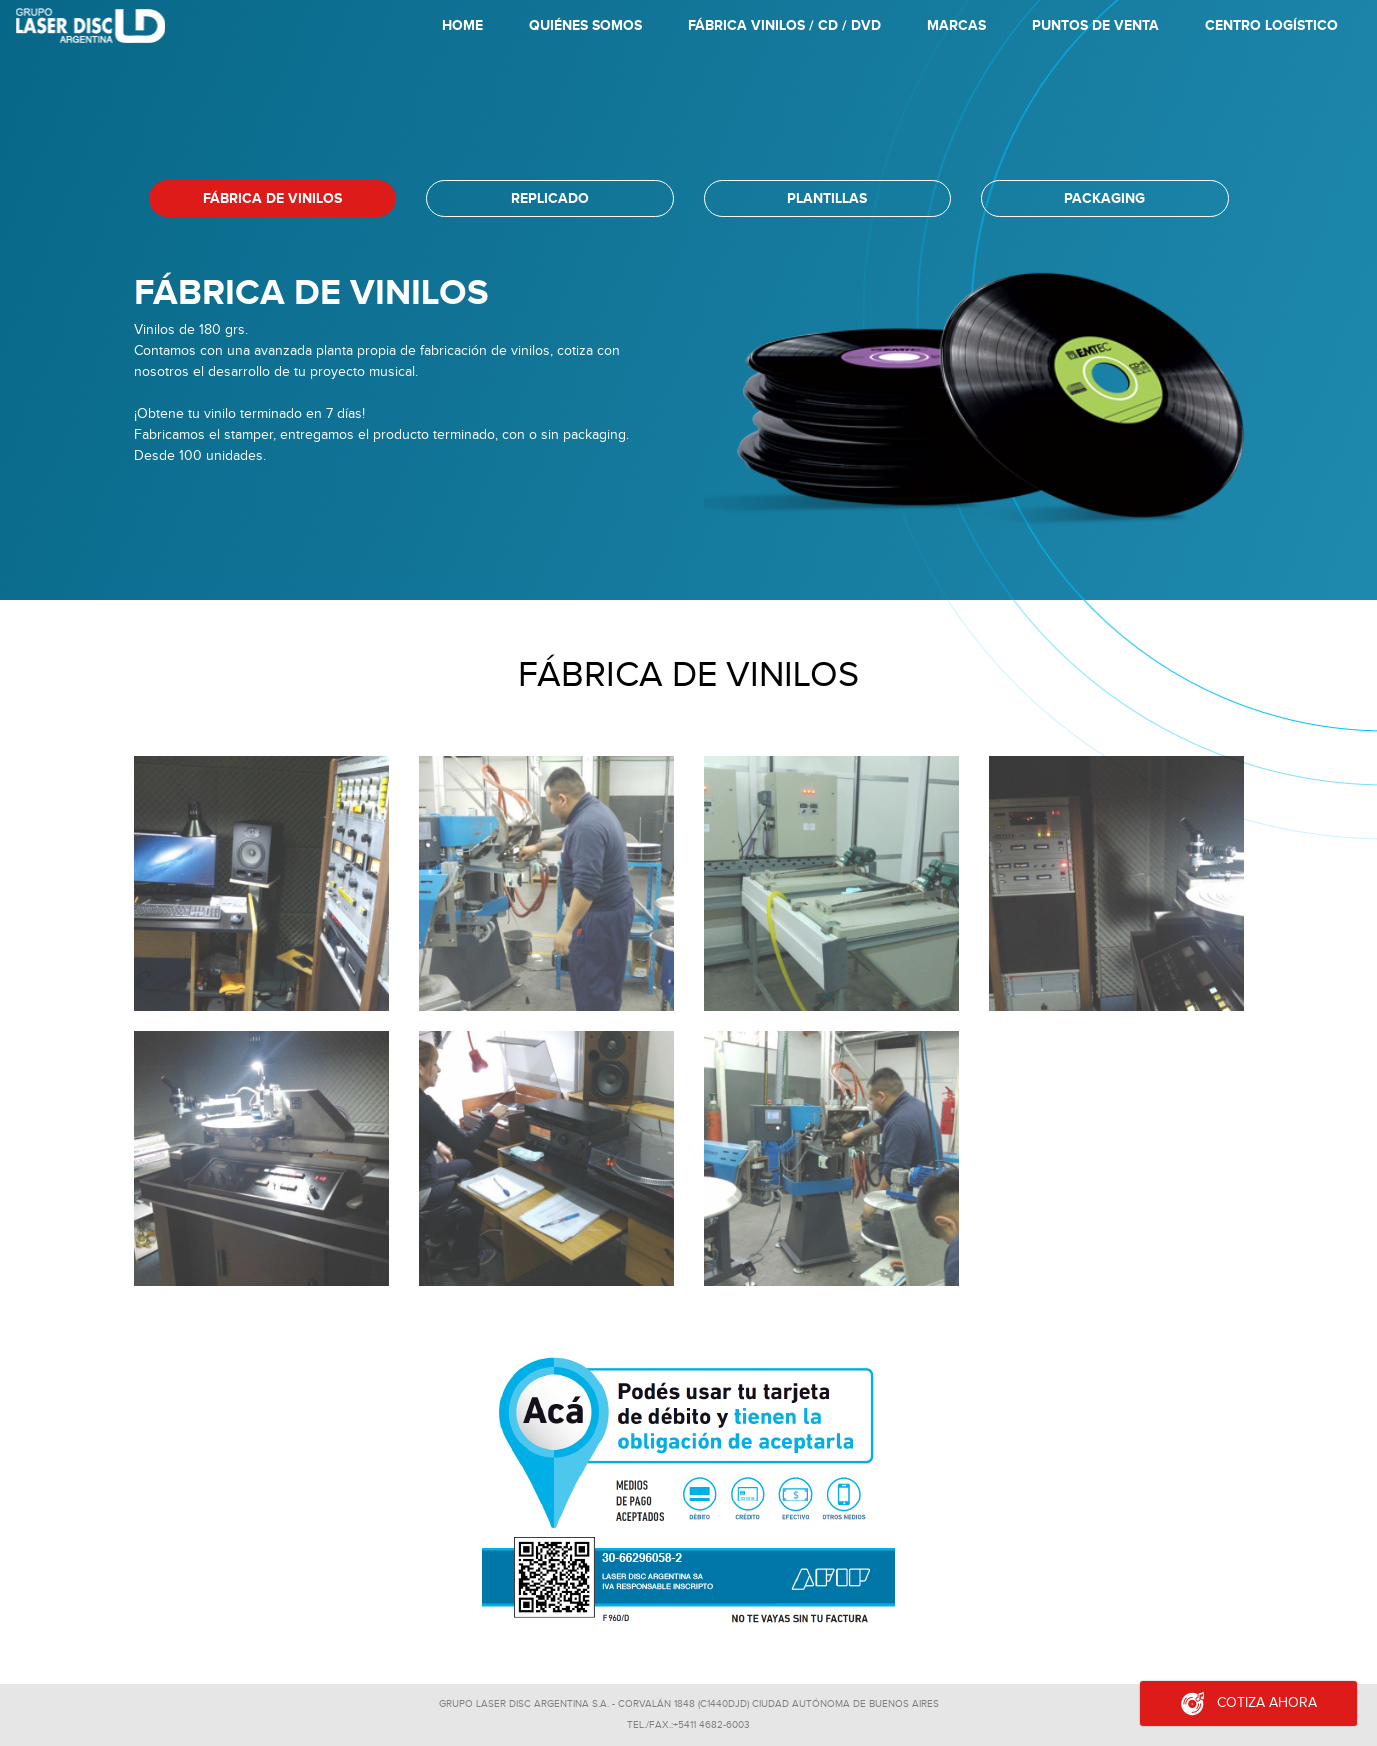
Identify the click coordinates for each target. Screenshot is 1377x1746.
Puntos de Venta (1095, 25)
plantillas (827, 198)
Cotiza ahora (1248, 1703)
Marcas (956, 25)
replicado (550, 198)
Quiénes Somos (585, 25)
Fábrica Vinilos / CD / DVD (784, 25)
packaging (1104, 198)
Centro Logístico (1271, 25)
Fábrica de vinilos (272, 198)
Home (466, 30)
